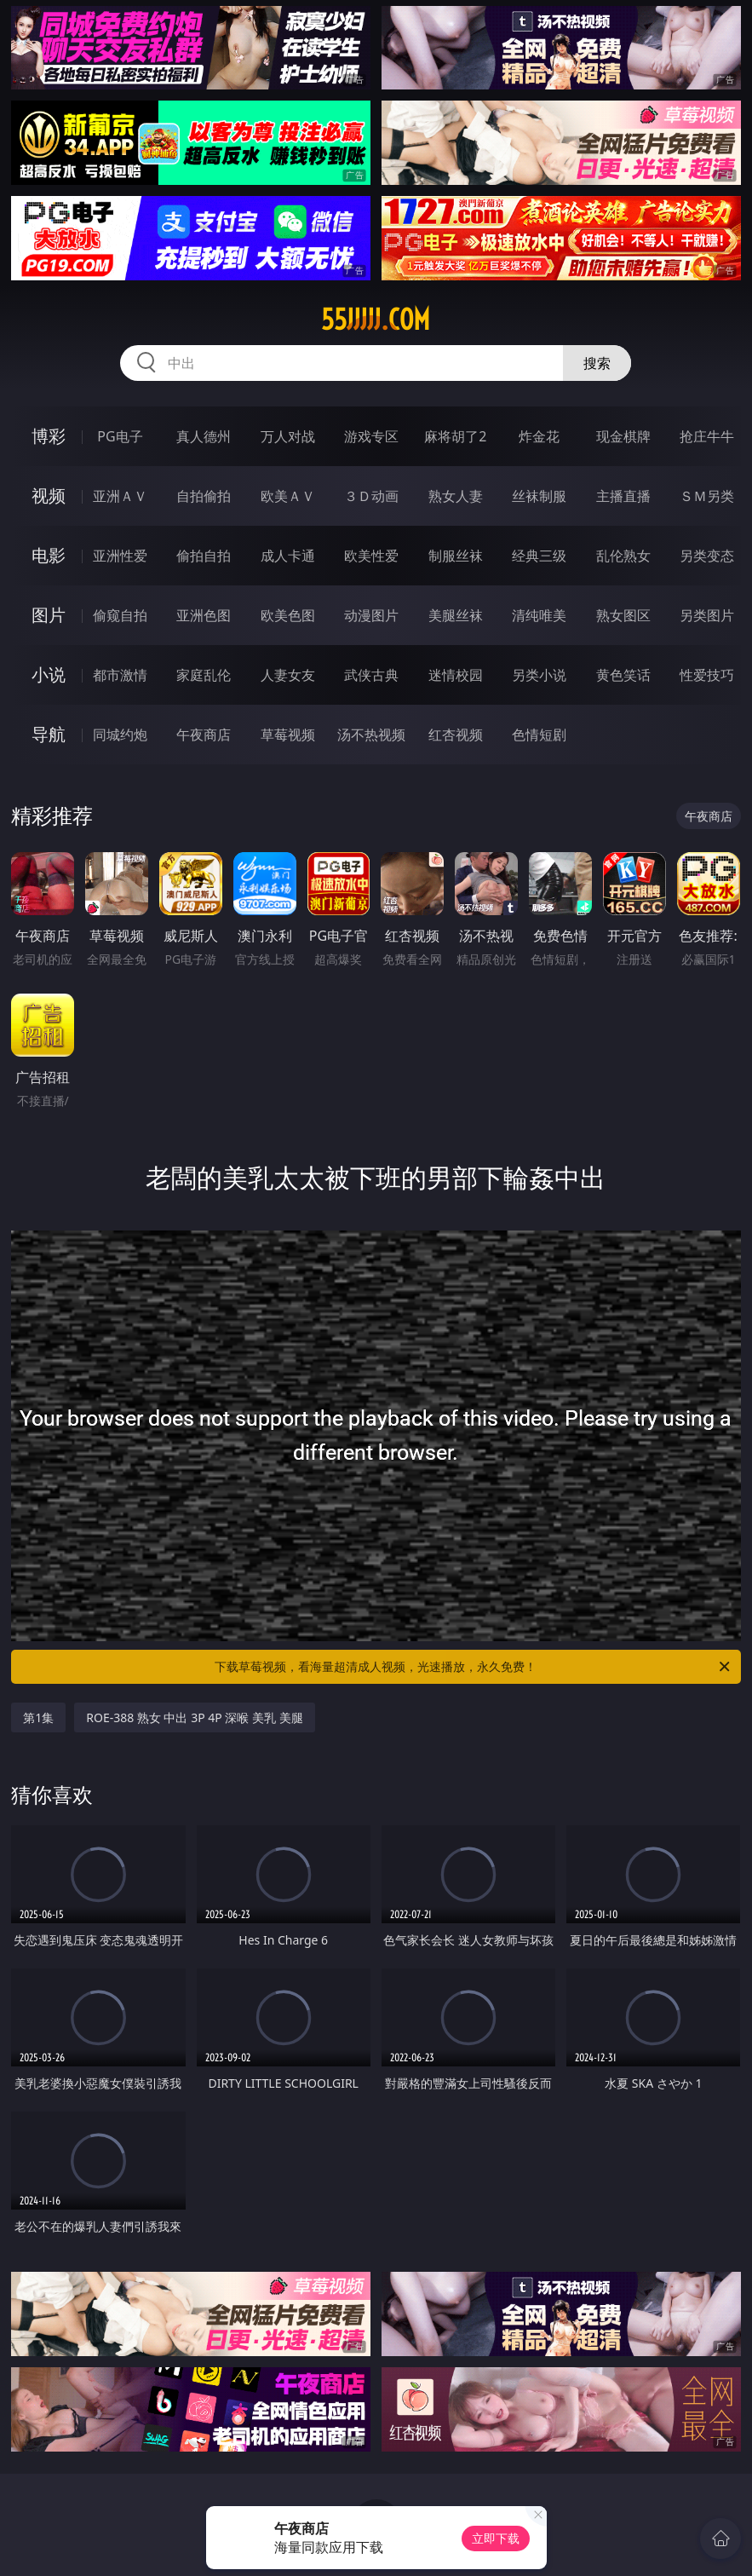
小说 (49, 674)
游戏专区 (371, 436)
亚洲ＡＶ (120, 496)
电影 (49, 555)
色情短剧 (539, 734)
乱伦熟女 (623, 555)
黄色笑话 (623, 675)
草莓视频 (288, 734)
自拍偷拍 (203, 496)
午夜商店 (203, 734)
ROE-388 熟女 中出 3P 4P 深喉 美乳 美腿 (194, 1717)
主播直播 (623, 496)
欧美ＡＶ (288, 496)
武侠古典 (371, 675)
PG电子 (119, 436)
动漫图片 (371, 615)
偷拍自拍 (203, 555)
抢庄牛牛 (707, 436)
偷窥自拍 (120, 615)
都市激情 (120, 675)
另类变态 (707, 555)
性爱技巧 (707, 675)
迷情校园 (455, 675)
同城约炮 (120, 734)
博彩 (49, 435)
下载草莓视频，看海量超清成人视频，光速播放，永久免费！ (473, 1667)
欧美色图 (288, 615)
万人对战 (288, 436)
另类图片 (707, 615)
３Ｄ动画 (371, 496)
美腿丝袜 (455, 615)
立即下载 (496, 2538)
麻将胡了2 (455, 436)
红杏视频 (455, 734)
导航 (49, 734)
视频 (49, 495)
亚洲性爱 (120, 555)
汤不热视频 (371, 734)
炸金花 (539, 436)
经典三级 (539, 555)
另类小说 (539, 675)
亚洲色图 (203, 615)
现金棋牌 (623, 436)
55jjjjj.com (375, 320)
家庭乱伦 (203, 675)
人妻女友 (288, 675)
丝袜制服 (539, 496)
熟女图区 (623, 615)
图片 (49, 614)
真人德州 (203, 436)
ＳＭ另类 (707, 496)
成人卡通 (288, 555)
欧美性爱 (371, 555)
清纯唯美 (539, 615)
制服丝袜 (455, 555)
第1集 (38, 1717)
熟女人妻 (455, 496)
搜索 (597, 363)
